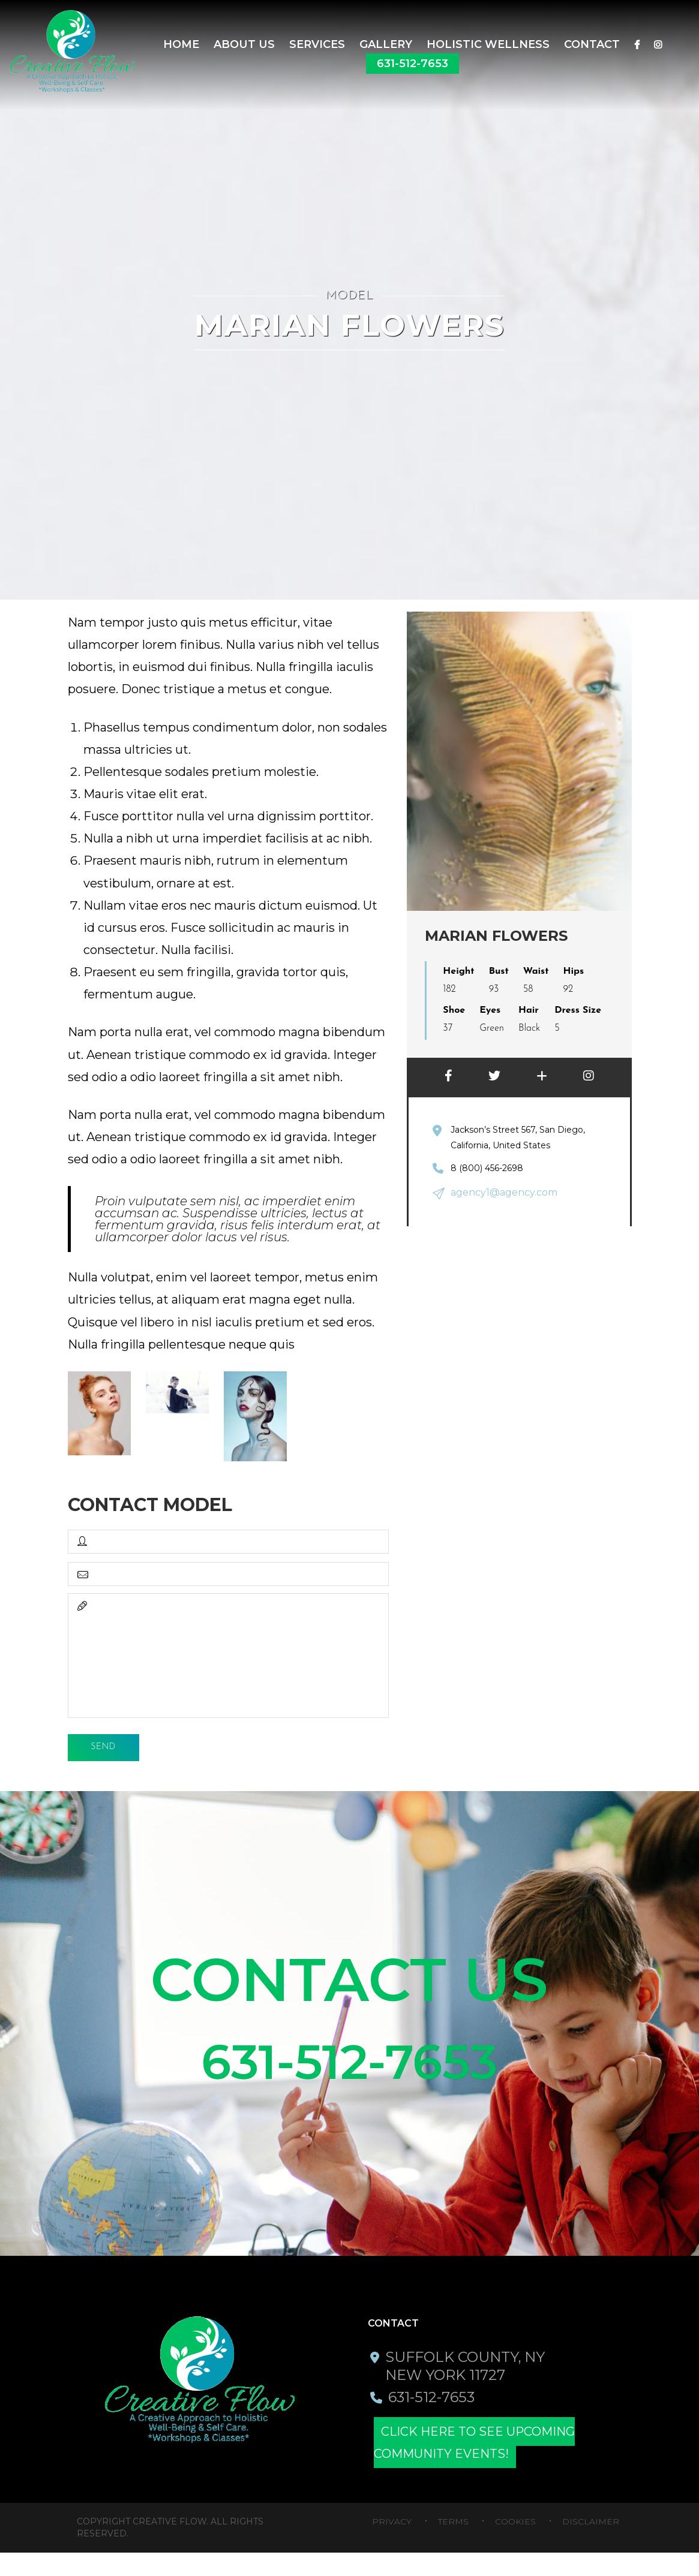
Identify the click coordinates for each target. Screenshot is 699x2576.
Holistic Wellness (488, 44)
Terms (453, 2545)
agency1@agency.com (499, 1190)
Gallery (385, 44)
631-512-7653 (412, 63)
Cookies (515, 2545)
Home (181, 44)
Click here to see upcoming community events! (501, 2466)
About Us (244, 44)
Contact (592, 44)
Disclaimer (590, 2545)
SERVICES (317, 44)
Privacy (392, 2545)
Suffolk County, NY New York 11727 (467, 2388)
